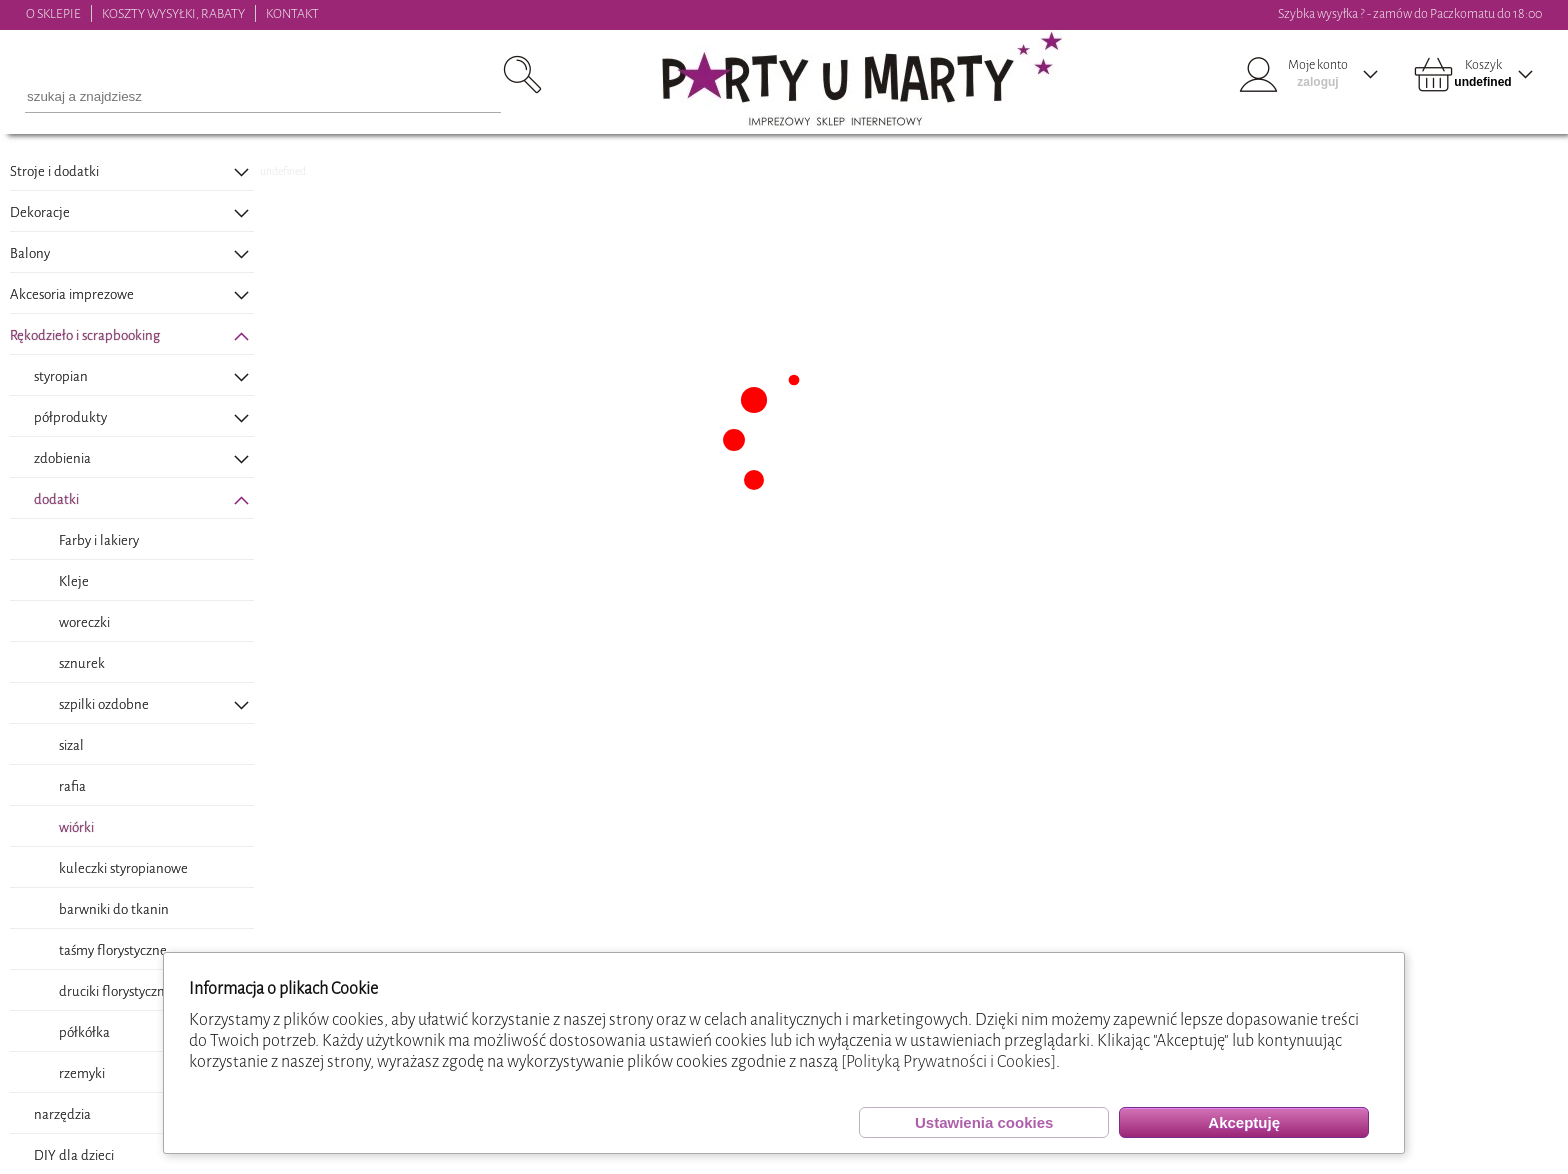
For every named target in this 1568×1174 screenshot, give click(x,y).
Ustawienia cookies (984, 1122)
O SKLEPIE (53, 13)
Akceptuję (1244, 1122)
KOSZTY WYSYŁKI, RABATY (173, 13)
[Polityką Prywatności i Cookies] (948, 1061)
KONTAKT (292, 13)
